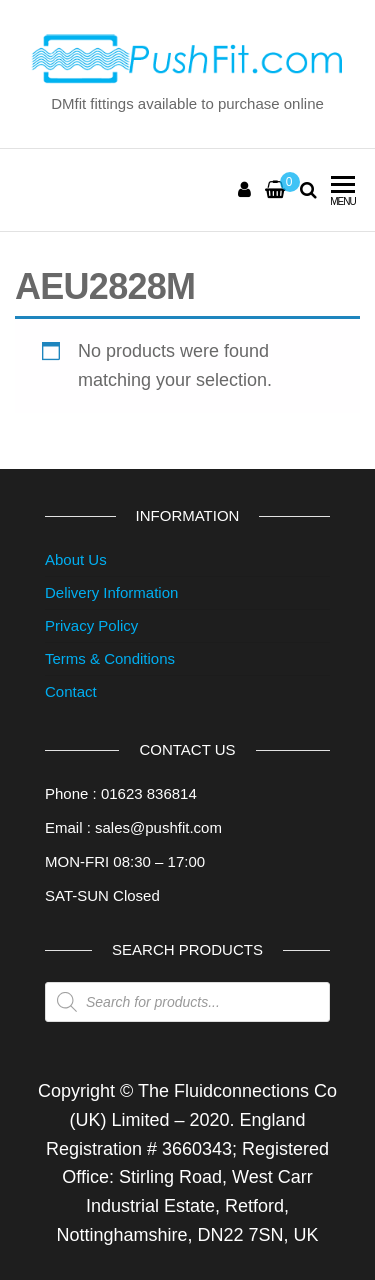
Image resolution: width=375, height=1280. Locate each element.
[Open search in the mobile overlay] (187, 1002)
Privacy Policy (91, 625)
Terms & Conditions (110, 658)
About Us (76, 559)
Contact (71, 691)
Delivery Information (111, 592)
